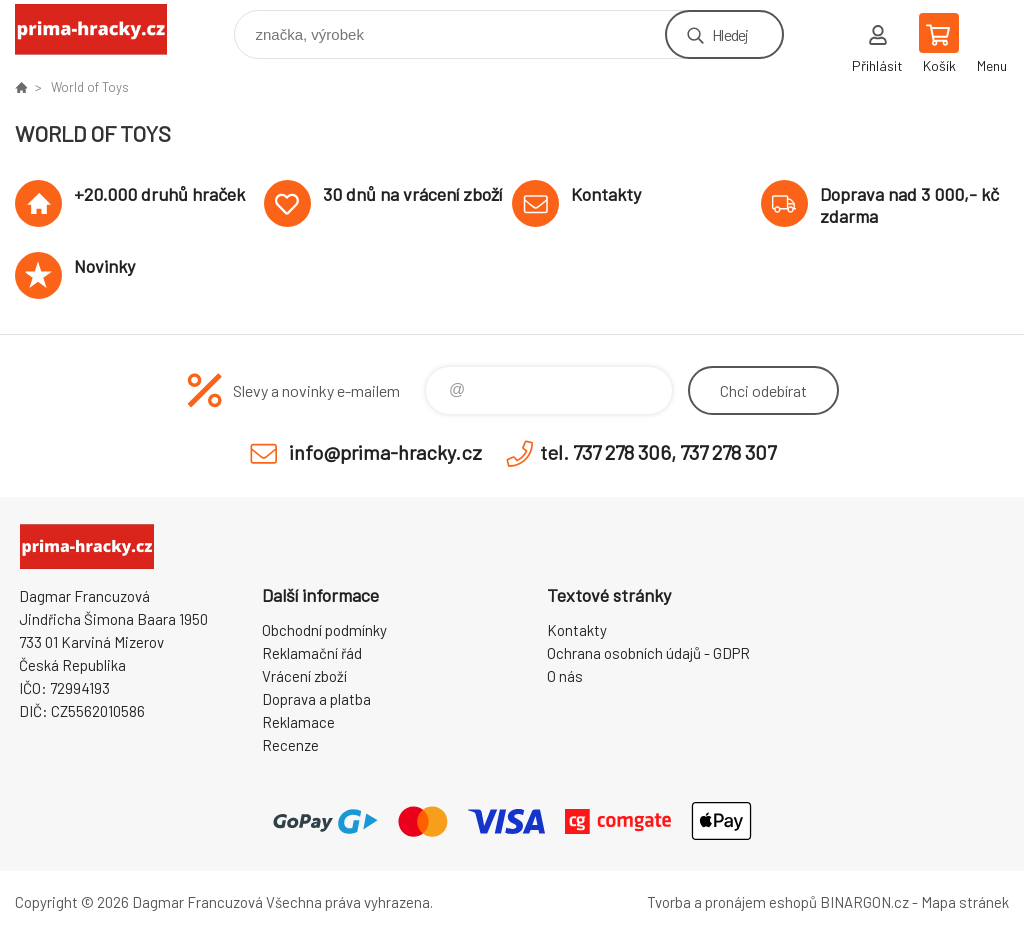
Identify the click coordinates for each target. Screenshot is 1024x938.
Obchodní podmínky (324, 630)
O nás (565, 676)
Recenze (290, 745)
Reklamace (298, 722)
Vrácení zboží (304, 676)
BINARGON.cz (864, 902)
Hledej (730, 34)
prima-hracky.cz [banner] (103, 29)
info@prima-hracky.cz (385, 452)
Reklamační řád (312, 653)
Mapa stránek (965, 902)
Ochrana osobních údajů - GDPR (648, 653)
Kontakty (577, 630)
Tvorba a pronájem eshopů (732, 902)
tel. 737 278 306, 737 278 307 (658, 452)
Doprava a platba (316, 699)
